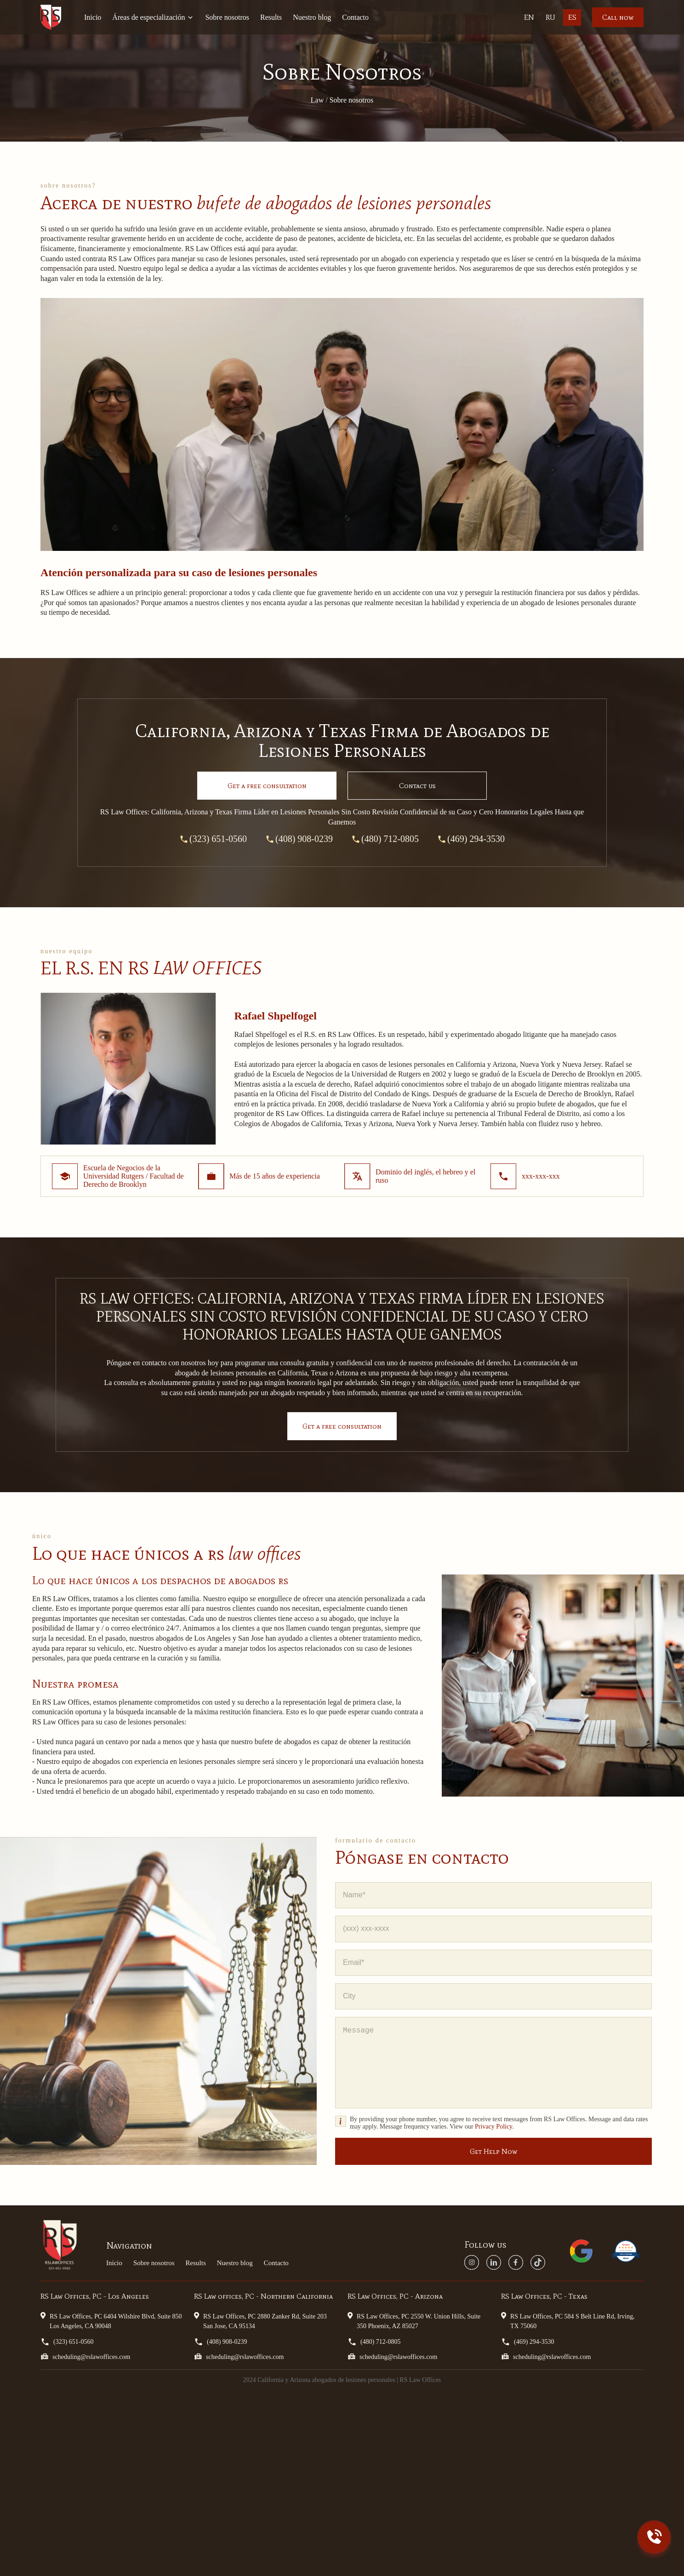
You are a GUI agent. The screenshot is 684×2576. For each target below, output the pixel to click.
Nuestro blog (312, 17)
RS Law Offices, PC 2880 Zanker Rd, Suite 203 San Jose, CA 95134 (260, 2321)
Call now (617, 17)
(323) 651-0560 (213, 839)
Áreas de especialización (153, 17)
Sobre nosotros (227, 17)
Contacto (355, 17)
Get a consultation (267, 785)
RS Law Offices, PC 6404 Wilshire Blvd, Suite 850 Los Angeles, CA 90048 (111, 2321)
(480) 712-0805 (385, 839)
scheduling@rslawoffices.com (85, 2356)
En (529, 17)
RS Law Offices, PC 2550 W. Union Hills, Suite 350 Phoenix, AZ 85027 (414, 2321)
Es (572, 17)
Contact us (417, 785)
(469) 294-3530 (471, 839)
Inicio (92, 17)
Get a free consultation (342, 1426)
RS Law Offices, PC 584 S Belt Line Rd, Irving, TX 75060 (567, 2321)
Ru (550, 17)
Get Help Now (493, 2151)
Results (271, 17)
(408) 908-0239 (299, 839)
